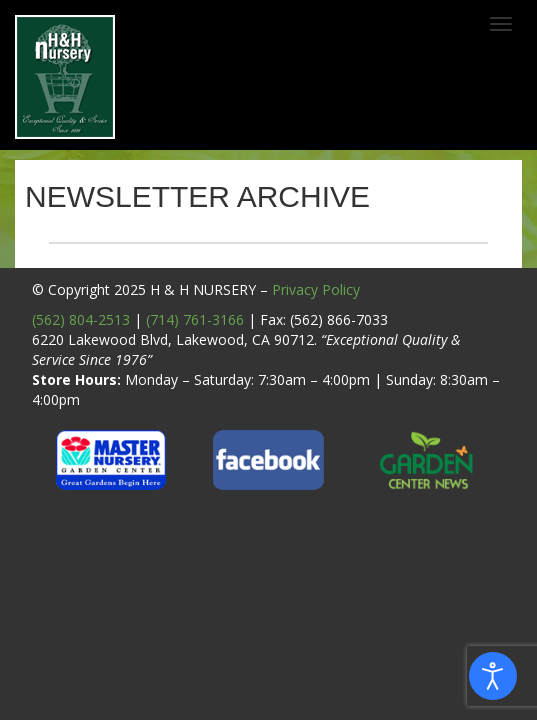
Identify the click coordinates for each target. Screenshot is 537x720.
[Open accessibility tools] (493, 676)
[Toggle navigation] (501, 24)
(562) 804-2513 (81, 319)
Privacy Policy (316, 289)
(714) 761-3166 (195, 319)
